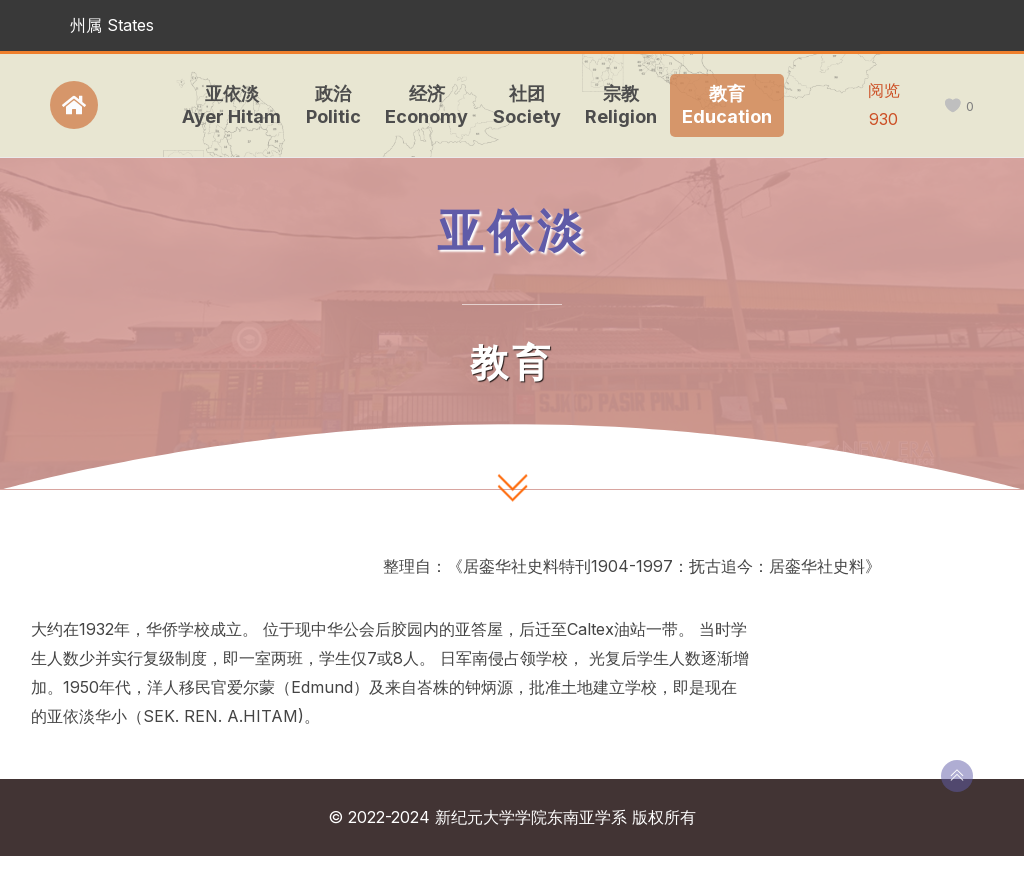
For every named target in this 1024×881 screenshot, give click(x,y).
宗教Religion (619, 105)
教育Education (724, 105)
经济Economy (424, 105)
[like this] (952, 106)
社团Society (524, 105)
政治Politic (330, 105)
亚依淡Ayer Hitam (229, 105)
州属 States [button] (112, 25)
